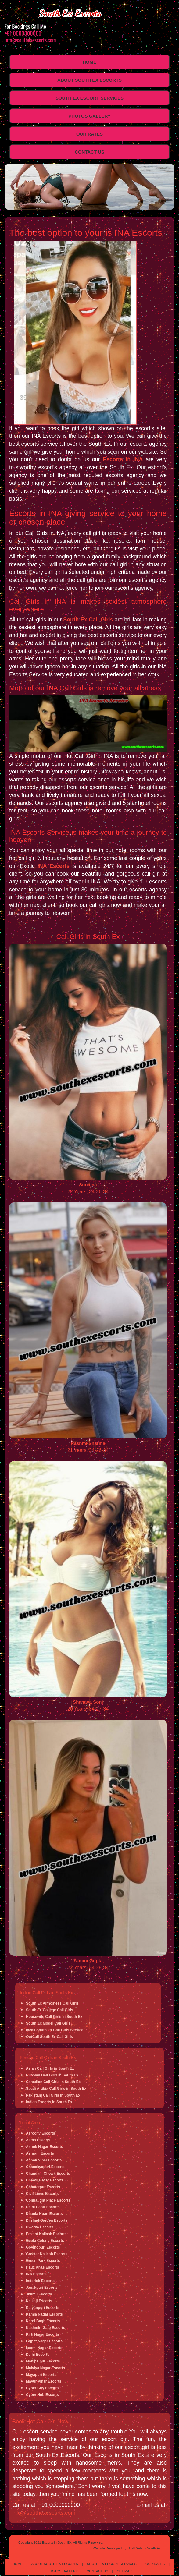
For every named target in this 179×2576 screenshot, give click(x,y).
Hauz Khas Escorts (42, 2267)
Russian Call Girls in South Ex (52, 2075)
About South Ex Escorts (89, 80)
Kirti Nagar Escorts (42, 2334)
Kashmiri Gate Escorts (45, 2328)
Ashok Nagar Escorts (44, 2147)
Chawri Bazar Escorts (44, 2180)
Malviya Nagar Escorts (45, 2368)
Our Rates (89, 133)
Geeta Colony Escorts (45, 2240)
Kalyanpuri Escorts (42, 2307)
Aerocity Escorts (40, 2133)
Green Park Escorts (43, 2261)
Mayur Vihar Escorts (43, 2381)
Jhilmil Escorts (39, 2294)
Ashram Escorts (40, 2153)
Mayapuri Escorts (41, 2375)
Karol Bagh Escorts (43, 2321)
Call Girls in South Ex (145, 2548)
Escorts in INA (123, 459)
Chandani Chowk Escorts (48, 2173)
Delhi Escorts (37, 2354)
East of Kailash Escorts (46, 2234)
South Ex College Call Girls (49, 2010)
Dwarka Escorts (39, 2227)
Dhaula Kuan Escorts (44, 2214)
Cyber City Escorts (42, 2388)
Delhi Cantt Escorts (43, 2207)
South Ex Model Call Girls (48, 2023)
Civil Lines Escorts (42, 2194)
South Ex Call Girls (88, 620)
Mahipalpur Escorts (43, 2361)
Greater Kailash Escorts (46, 2254)
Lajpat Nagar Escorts (44, 2341)
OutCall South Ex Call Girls (49, 2037)
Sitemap (124, 2571)
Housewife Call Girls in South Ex (54, 2017)
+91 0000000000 (23, 33)
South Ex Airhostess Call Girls (52, 2003)
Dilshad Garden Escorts (46, 2220)
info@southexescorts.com (30, 40)
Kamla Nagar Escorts (44, 2314)
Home (89, 62)
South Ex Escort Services (89, 98)
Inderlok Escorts (40, 2281)
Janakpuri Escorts (42, 2287)
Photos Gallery (89, 116)
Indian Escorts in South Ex (49, 2102)
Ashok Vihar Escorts (44, 2160)
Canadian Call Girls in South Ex (53, 2082)
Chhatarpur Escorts (43, 2187)
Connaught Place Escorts (48, 2200)
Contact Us (89, 151)
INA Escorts (54, 866)
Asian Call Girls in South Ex (50, 2068)
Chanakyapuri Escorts (45, 2167)
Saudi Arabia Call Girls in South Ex (56, 2088)
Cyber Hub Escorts (42, 2395)
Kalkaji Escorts (39, 2301)
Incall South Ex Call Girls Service (54, 2030)
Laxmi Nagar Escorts (44, 2348)
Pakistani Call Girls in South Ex (53, 2095)
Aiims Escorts (38, 2140)
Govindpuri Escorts (43, 2247)
